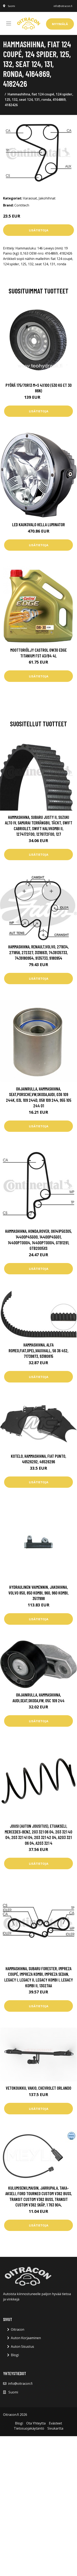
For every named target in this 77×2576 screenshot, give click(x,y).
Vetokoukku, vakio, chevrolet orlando (38, 2087)
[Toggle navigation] (8, 23)
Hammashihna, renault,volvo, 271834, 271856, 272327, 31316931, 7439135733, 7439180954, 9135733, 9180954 (38, 952)
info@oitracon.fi (63, 6)
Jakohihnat (47, 198)
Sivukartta (55, 2428)
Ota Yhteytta (36, 2423)
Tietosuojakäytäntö (29, 2428)
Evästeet (55, 2423)
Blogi (15, 2355)
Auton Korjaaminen (26, 2338)
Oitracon (17, 2329)
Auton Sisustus (22, 2346)
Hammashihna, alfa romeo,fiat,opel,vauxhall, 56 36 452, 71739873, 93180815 (38, 1350)
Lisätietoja (38, 230)
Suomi (11, 6)
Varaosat (30, 198)
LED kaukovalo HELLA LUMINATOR (38, 524)
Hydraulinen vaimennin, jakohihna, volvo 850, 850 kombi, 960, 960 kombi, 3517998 (38, 1592)
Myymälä (60, 24)
